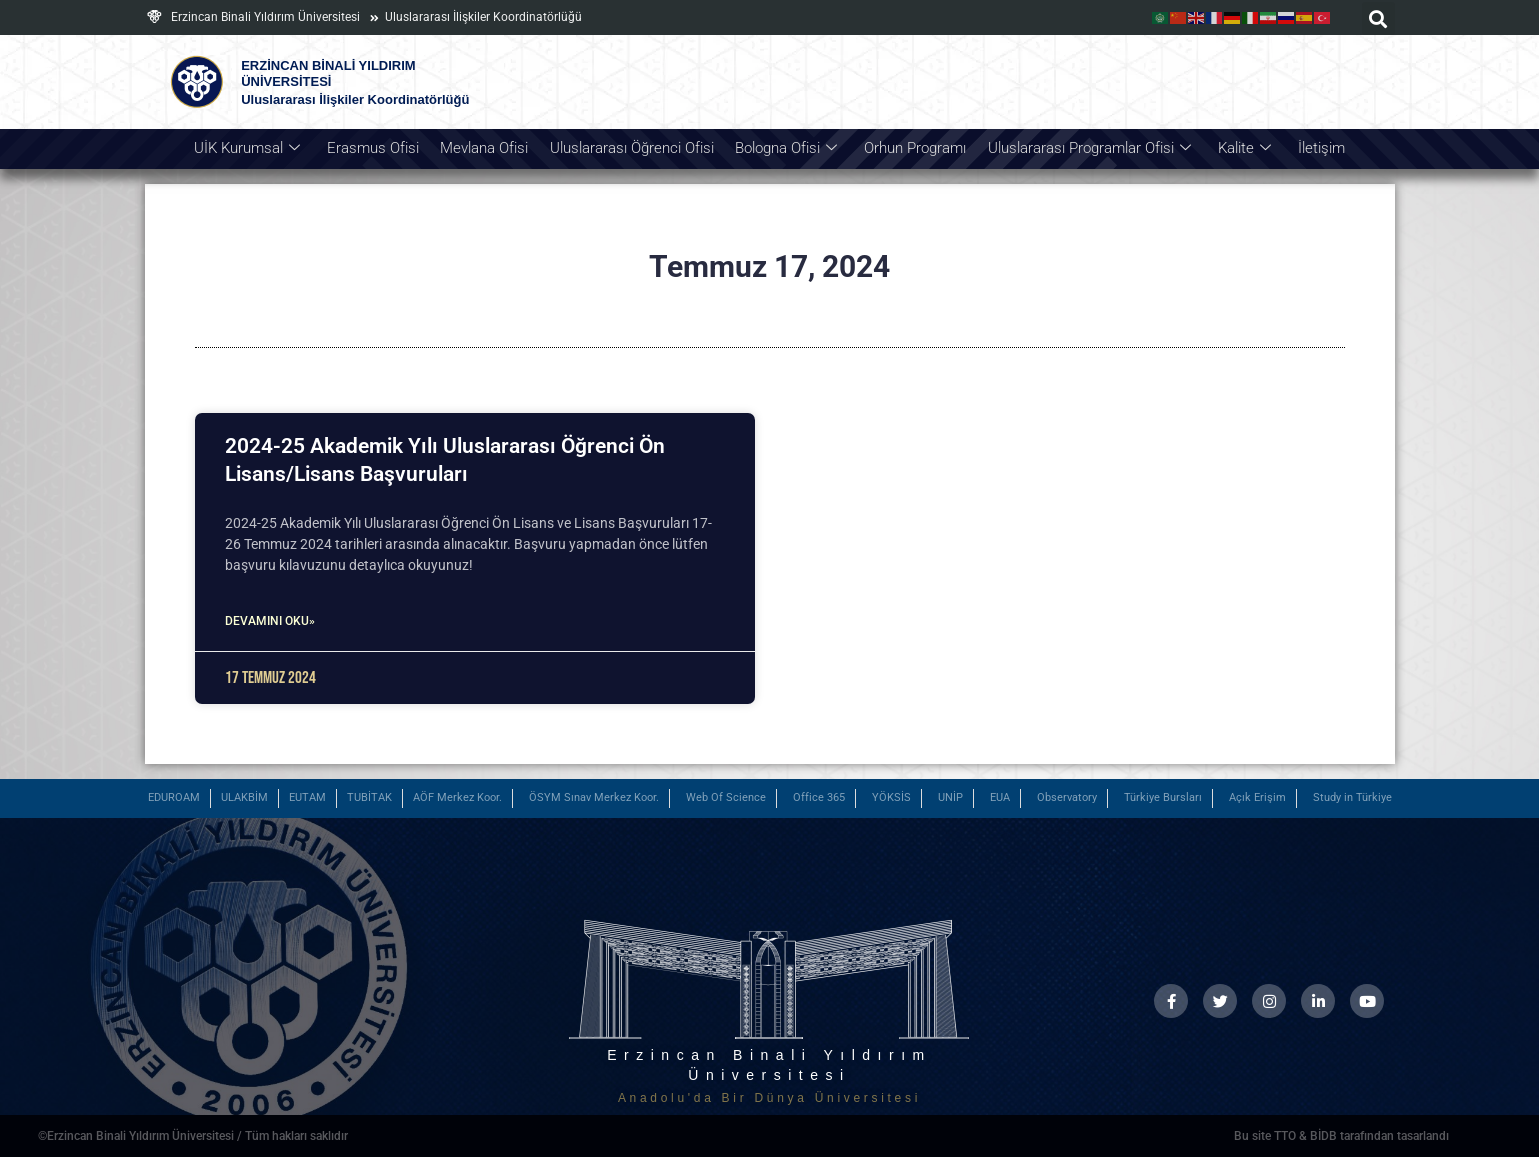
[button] (1378, 18)
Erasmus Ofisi (377, 148)
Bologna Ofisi (786, 148)
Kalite (1240, 148)
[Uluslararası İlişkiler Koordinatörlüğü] (375, 18)
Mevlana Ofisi (487, 148)
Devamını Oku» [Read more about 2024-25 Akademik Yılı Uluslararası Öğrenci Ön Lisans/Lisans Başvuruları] (270, 621)
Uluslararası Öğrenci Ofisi (633, 148)
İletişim (1316, 148)
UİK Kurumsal (252, 148)
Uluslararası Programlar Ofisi (1086, 148)
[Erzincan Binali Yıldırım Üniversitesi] (154, 16)
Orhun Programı (914, 148)
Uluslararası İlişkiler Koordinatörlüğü (483, 17)
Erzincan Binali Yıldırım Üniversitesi (265, 17)
